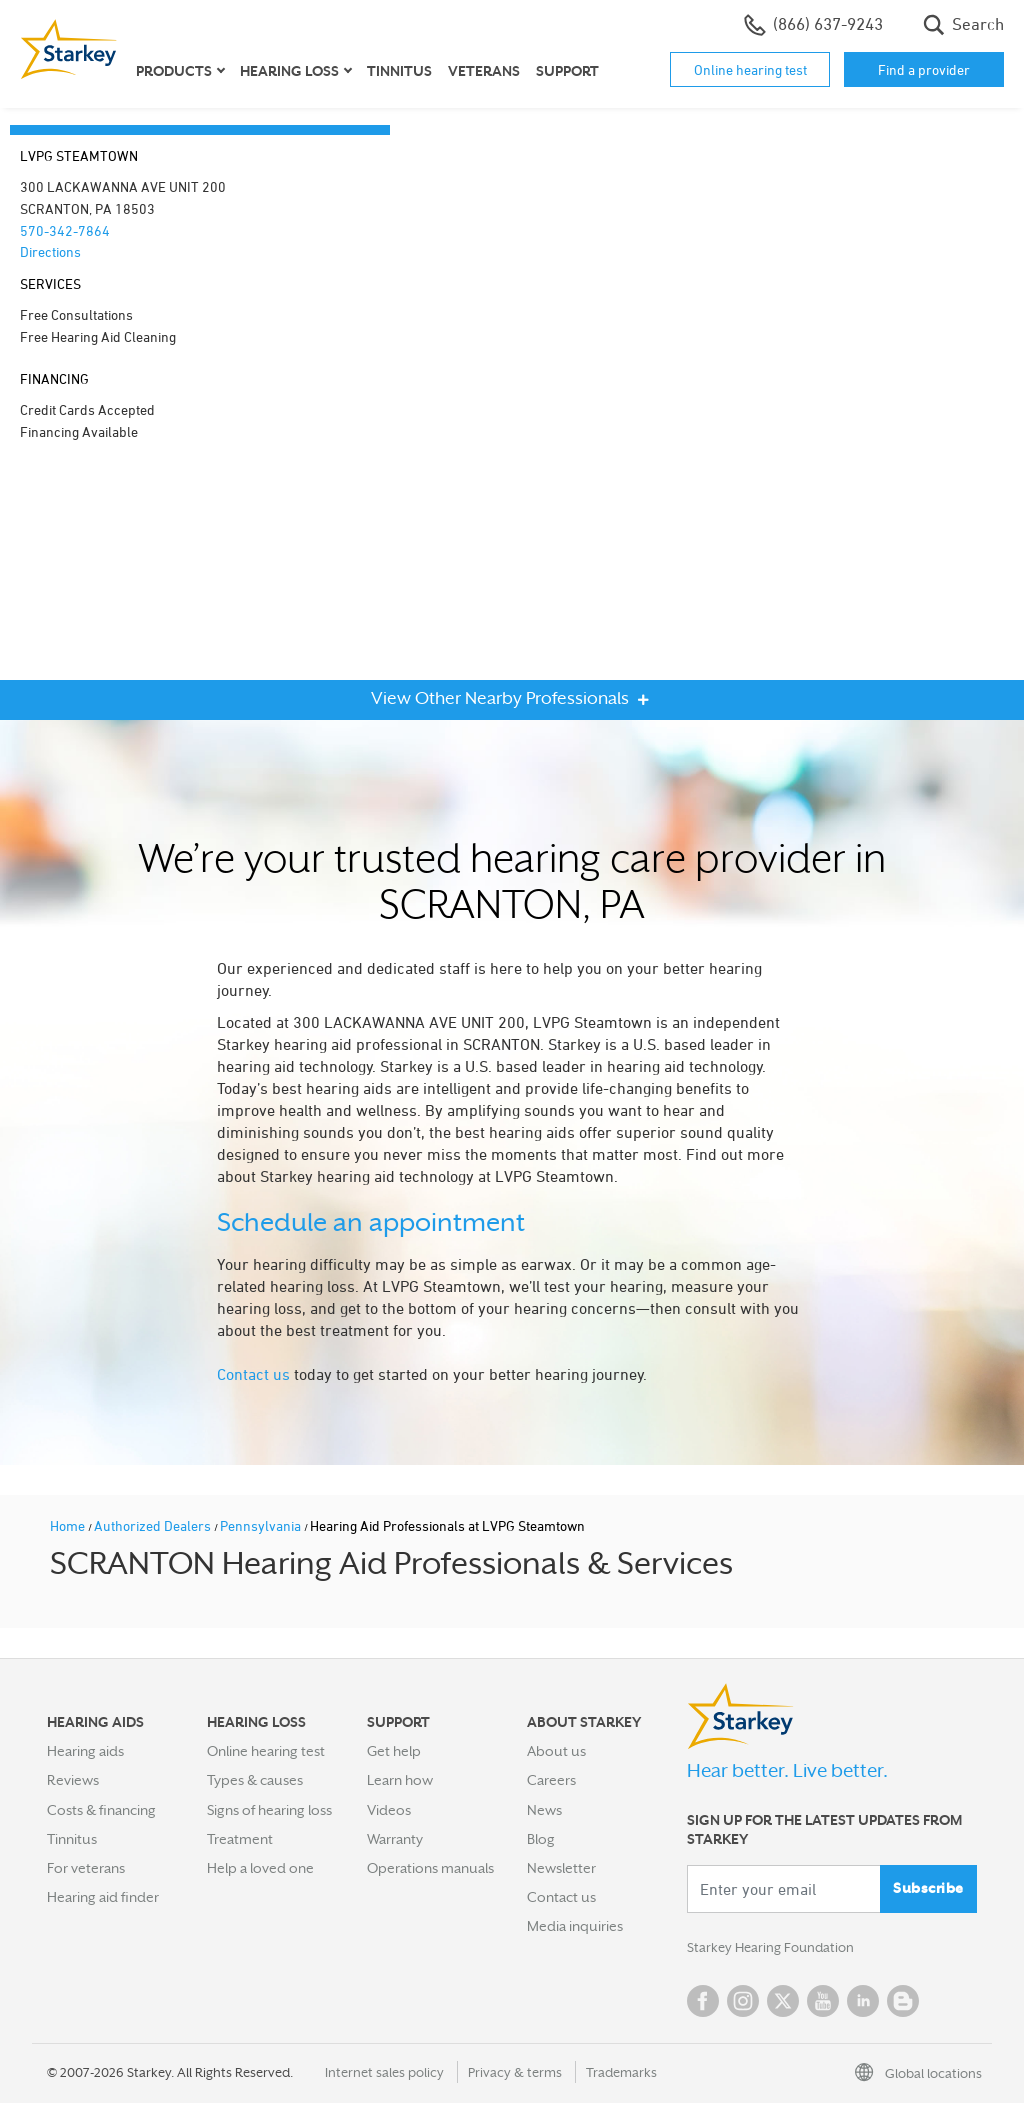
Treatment (240, 1839)
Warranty (395, 1839)
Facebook (703, 2003)
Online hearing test (750, 69)
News (544, 1810)
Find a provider (924, 69)
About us (556, 1751)
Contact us (253, 1374)
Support (567, 71)
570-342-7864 (65, 230)
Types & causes (255, 1780)
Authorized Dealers (154, 1525)
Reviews (73, 1780)
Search (963, 25)
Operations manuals (430, 1868)
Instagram (743, 2003)
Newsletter (561, 1868)
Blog (541, 1839)
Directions (50, 251)
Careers (551, 1780)
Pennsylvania (262, 1525)
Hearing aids (85, 1751)
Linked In (863, 2003)
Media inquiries (575, 1926)
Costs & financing (101, 1810)
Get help (394, 1751)
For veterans (86, 1868)
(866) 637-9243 (813, 25)
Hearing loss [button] (289, 71)
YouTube (823, 2003)
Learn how (400, 1780)
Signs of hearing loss (269, 1810)
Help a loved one (260, 1868)
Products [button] (174, 71)
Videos (389, 1810)
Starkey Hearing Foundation (774, 1949)
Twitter (783, 2003)
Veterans (484, 71)
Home (69, 1525)
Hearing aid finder (103, 1897)
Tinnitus (399, 71)
